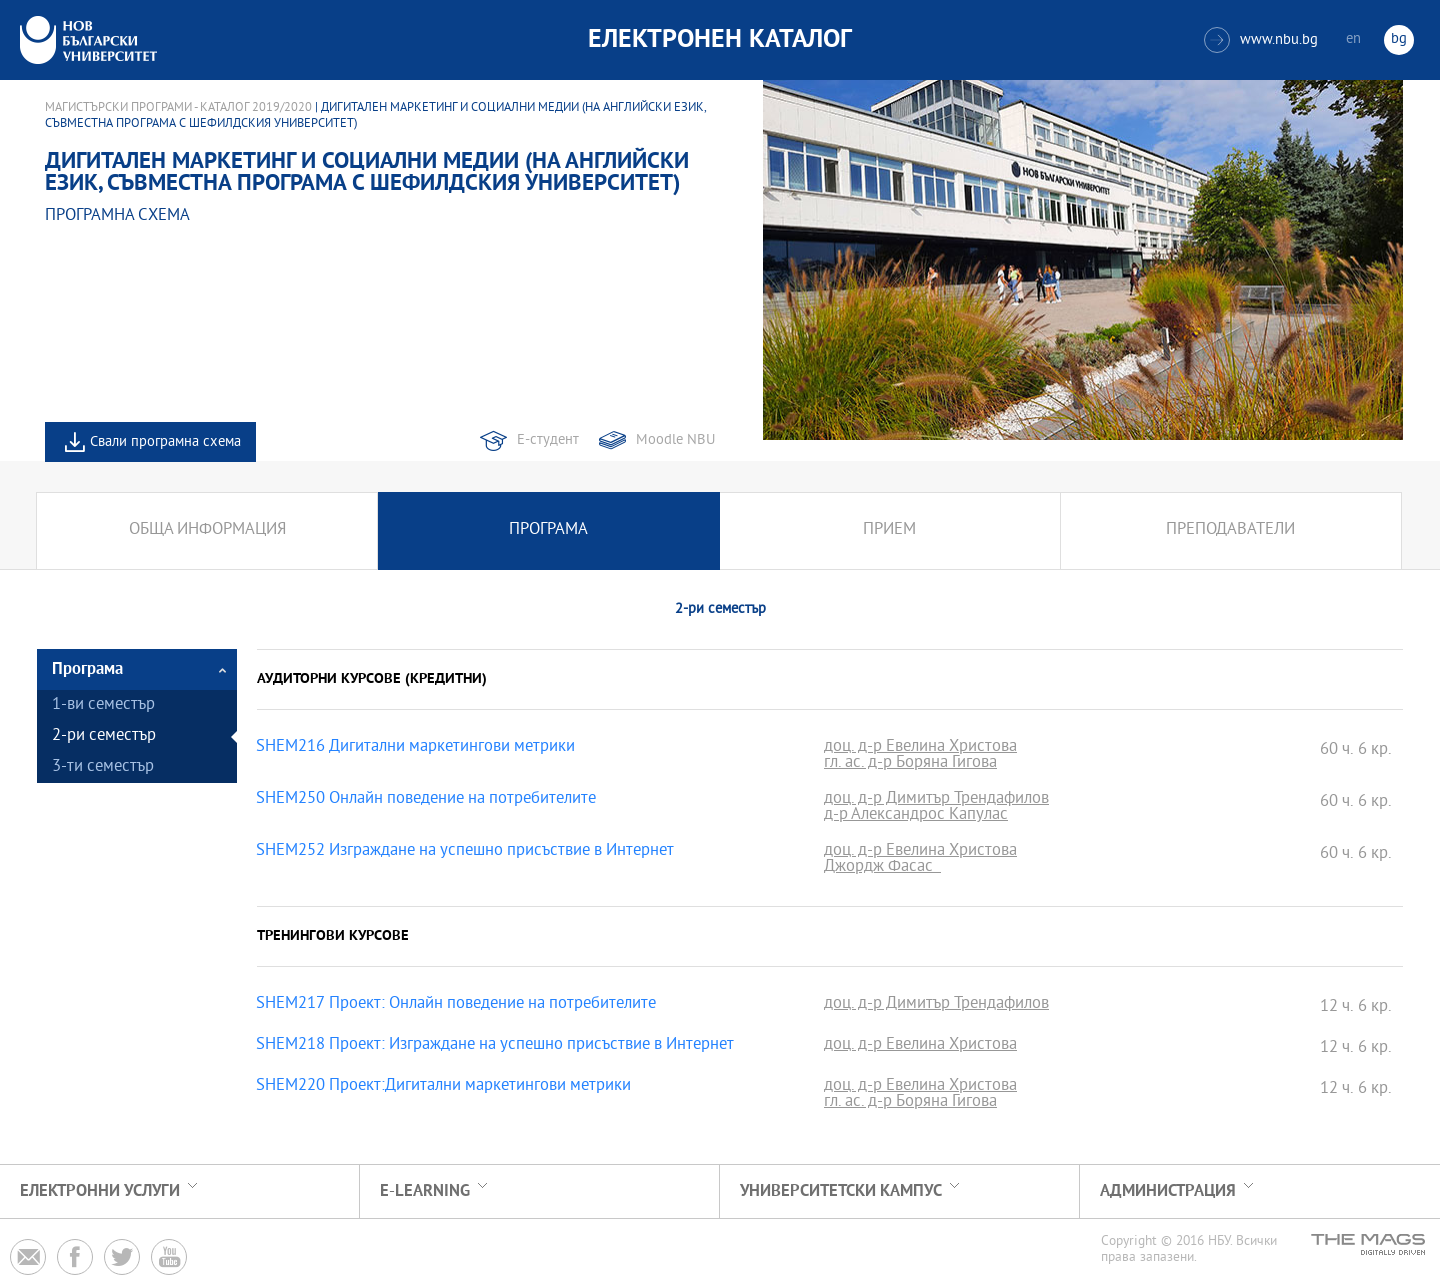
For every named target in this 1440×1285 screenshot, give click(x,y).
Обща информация (207, 530)
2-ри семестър (104, 736)
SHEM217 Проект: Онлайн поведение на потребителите (456, 1005)
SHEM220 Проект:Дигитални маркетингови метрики (443, 1087)
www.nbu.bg (1261, 40)
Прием (889, 530)
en (1353, 39)
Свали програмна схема (165, 442)
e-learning (425, 1191)
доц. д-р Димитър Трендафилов (936, 800)
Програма (548, 530)
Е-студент (548, 440)
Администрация (1168, 1191)
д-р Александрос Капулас (916, 816)
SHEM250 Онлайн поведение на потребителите (426, 800)
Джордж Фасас (882, 868)
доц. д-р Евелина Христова (920, 748)
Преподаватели (1230, 530)
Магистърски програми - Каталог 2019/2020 (178, 108)
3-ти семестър (103, 767)
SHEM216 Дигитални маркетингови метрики (415, 748)
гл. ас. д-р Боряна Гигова (910, 764)
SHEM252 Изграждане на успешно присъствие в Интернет (465, 852)
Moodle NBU (675, 440)
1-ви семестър (103, 705)
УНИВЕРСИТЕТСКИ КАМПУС (841, 1191)
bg (1399, 39)
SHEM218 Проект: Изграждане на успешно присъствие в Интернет (495, 1046)
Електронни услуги (100, 1191)
